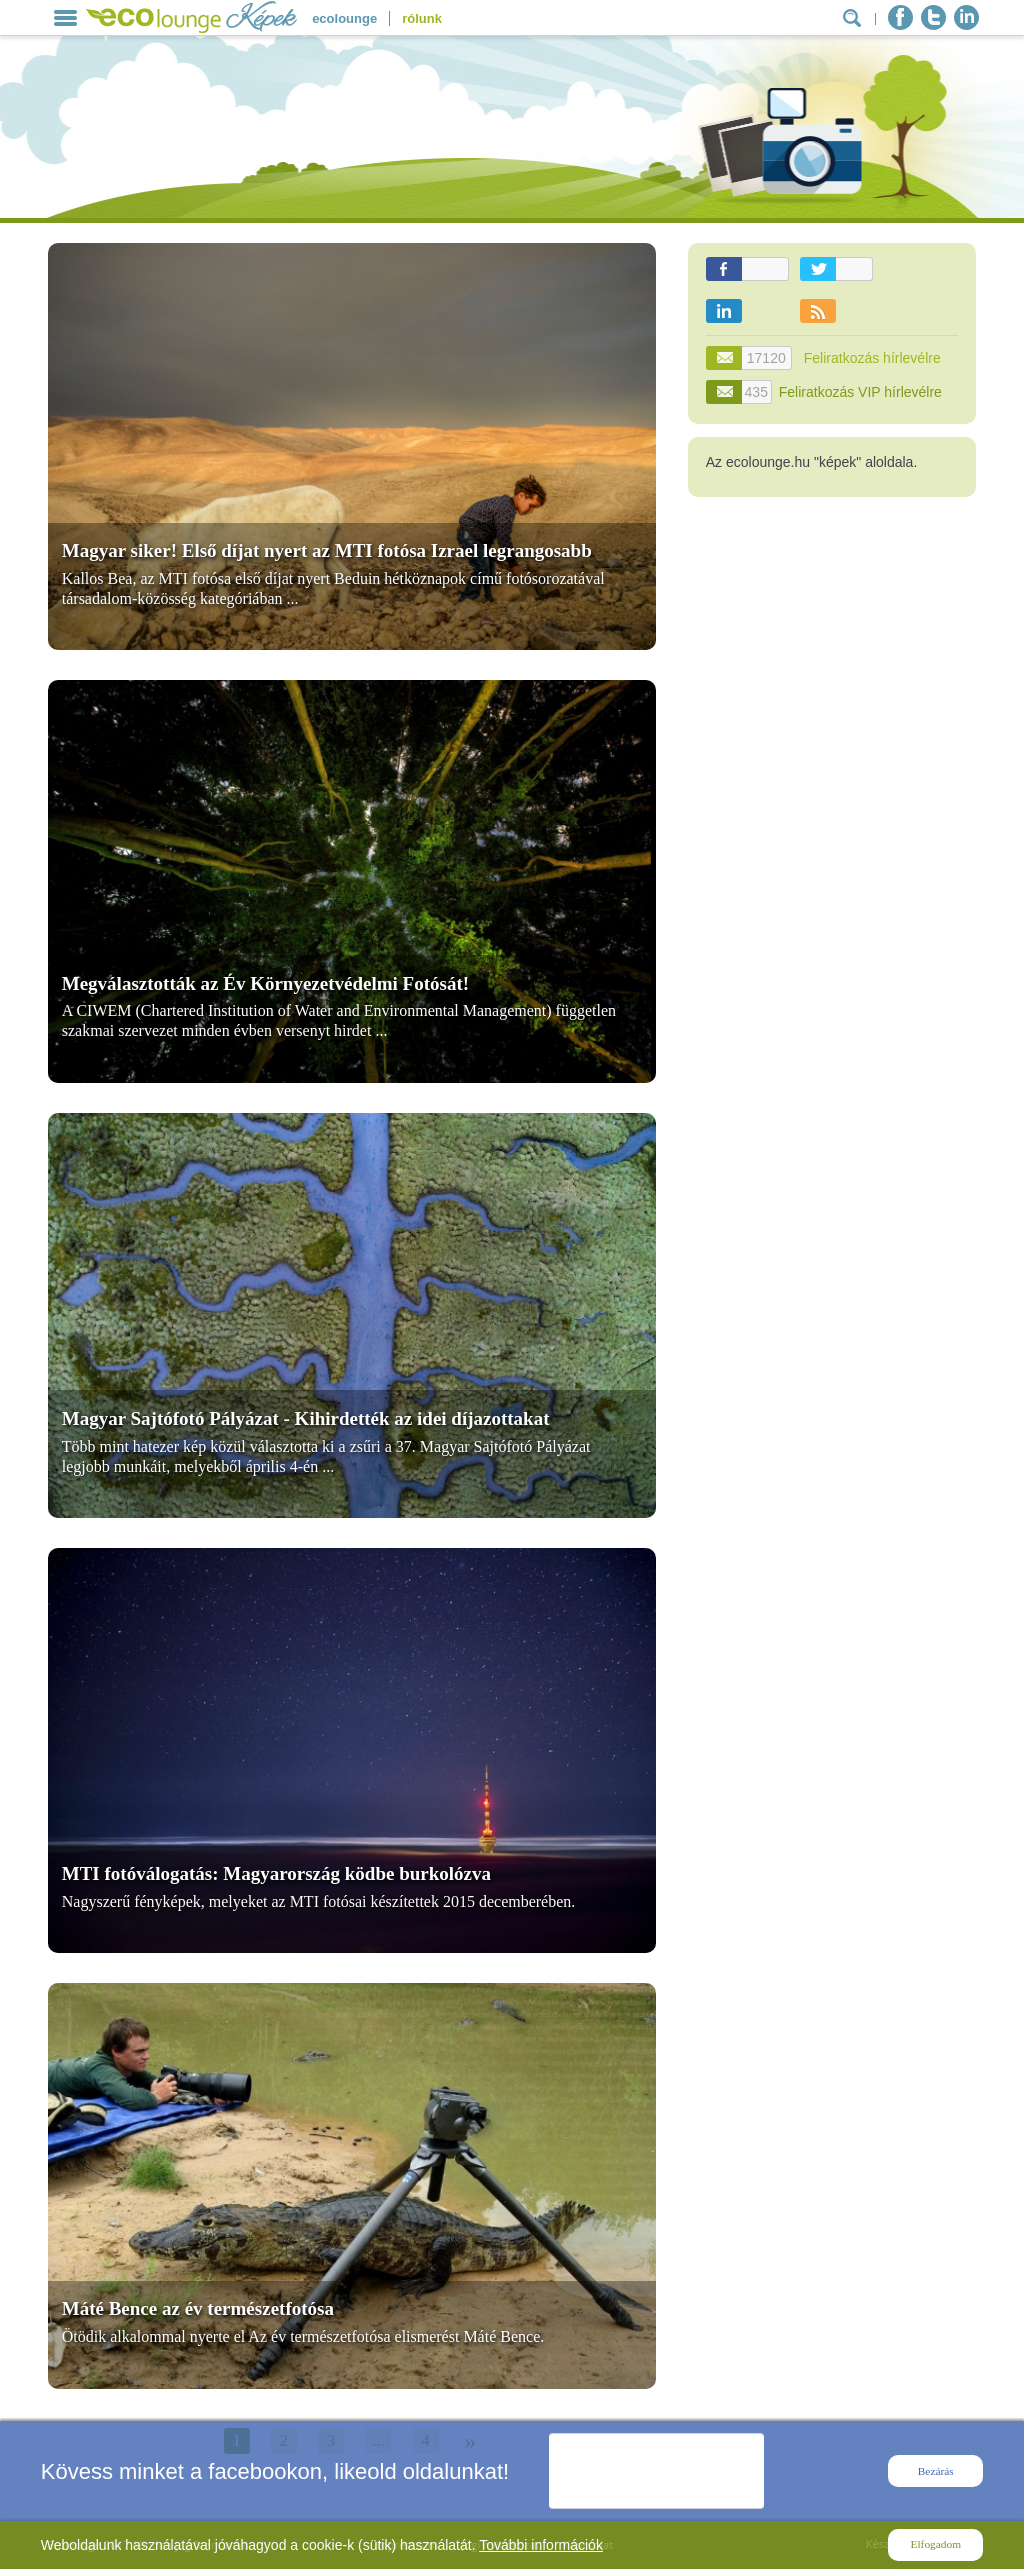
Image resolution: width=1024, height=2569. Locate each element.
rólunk (422, 18)
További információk (541, 2545)
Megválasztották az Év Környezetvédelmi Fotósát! (265, 983)
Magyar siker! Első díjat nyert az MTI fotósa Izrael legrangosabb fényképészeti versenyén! (327, 560)
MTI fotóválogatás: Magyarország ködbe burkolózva (276, 1873)
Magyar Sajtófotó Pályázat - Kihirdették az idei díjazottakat (306, 1418)
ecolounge (344, 18)
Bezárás (936, 2471)
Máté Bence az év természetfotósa (198, 2308)
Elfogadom (936, 2544)
